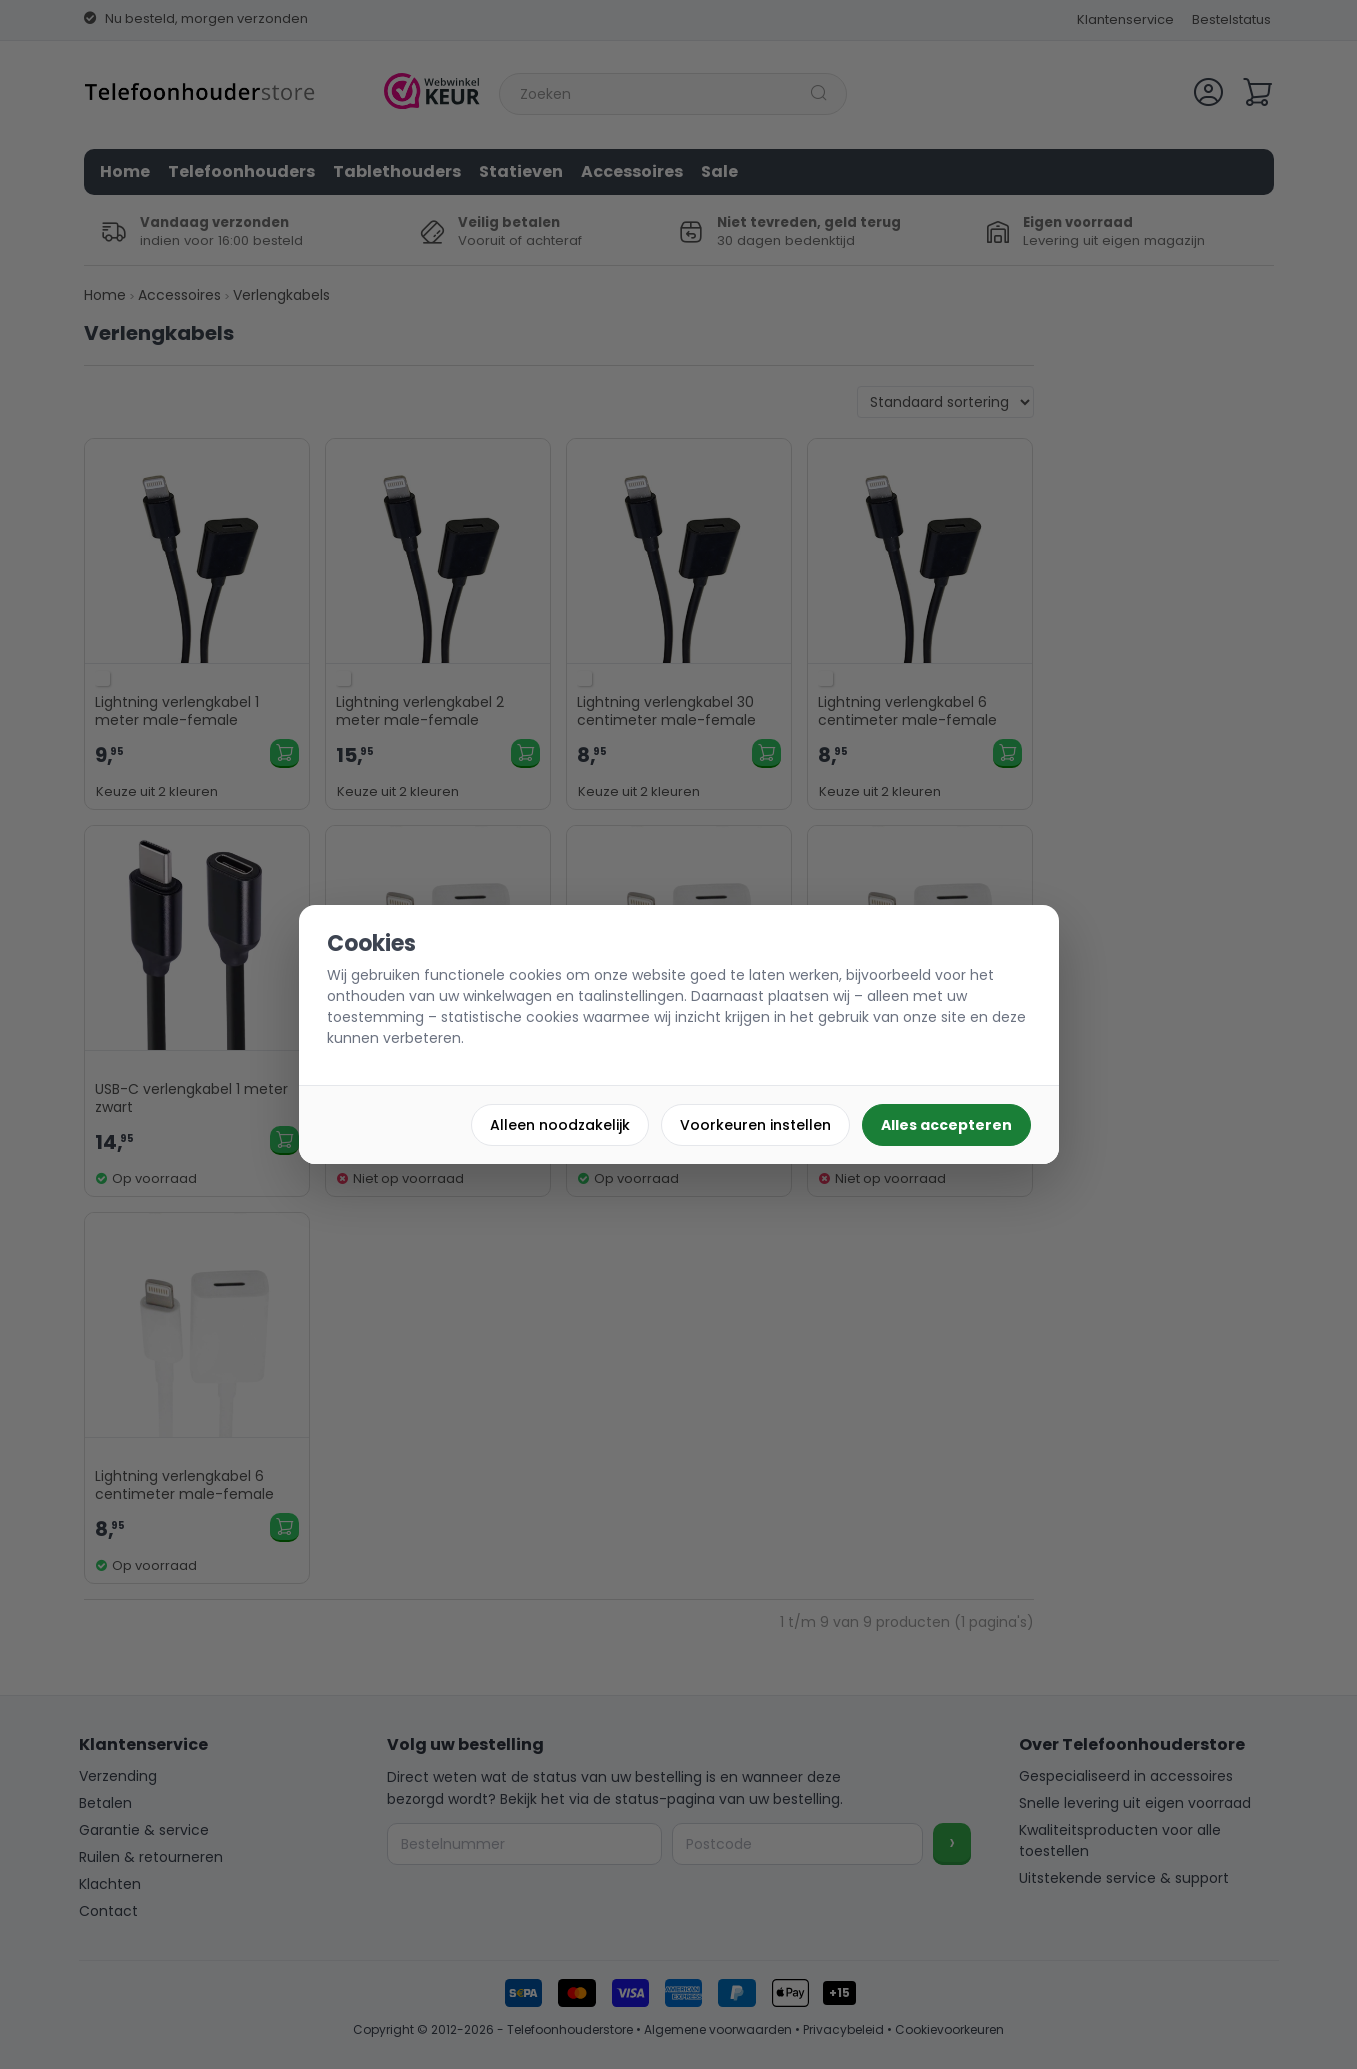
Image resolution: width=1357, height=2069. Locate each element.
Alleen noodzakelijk (560, 1125)
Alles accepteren (946, 1125)
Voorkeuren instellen (755, 1125)
